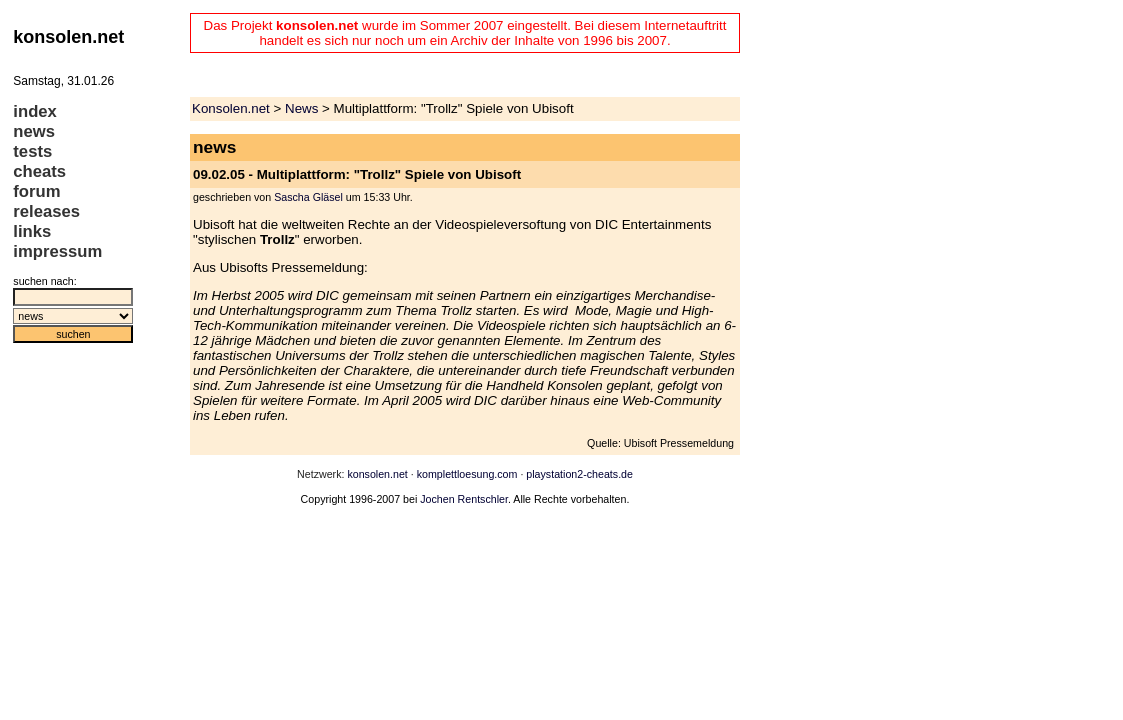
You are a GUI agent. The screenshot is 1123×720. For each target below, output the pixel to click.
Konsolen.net (231, 108)
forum (36, 191)
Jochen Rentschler (464, 499)
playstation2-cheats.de (579, 474)
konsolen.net (377, 474)
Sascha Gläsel (308, 197)
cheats (39, 171)
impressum (57, 251)
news (34, 131)
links (32, 231)
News (301, 108)
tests (32, 151)
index (35, 111)
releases (46, 211)
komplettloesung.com (467, 474)
